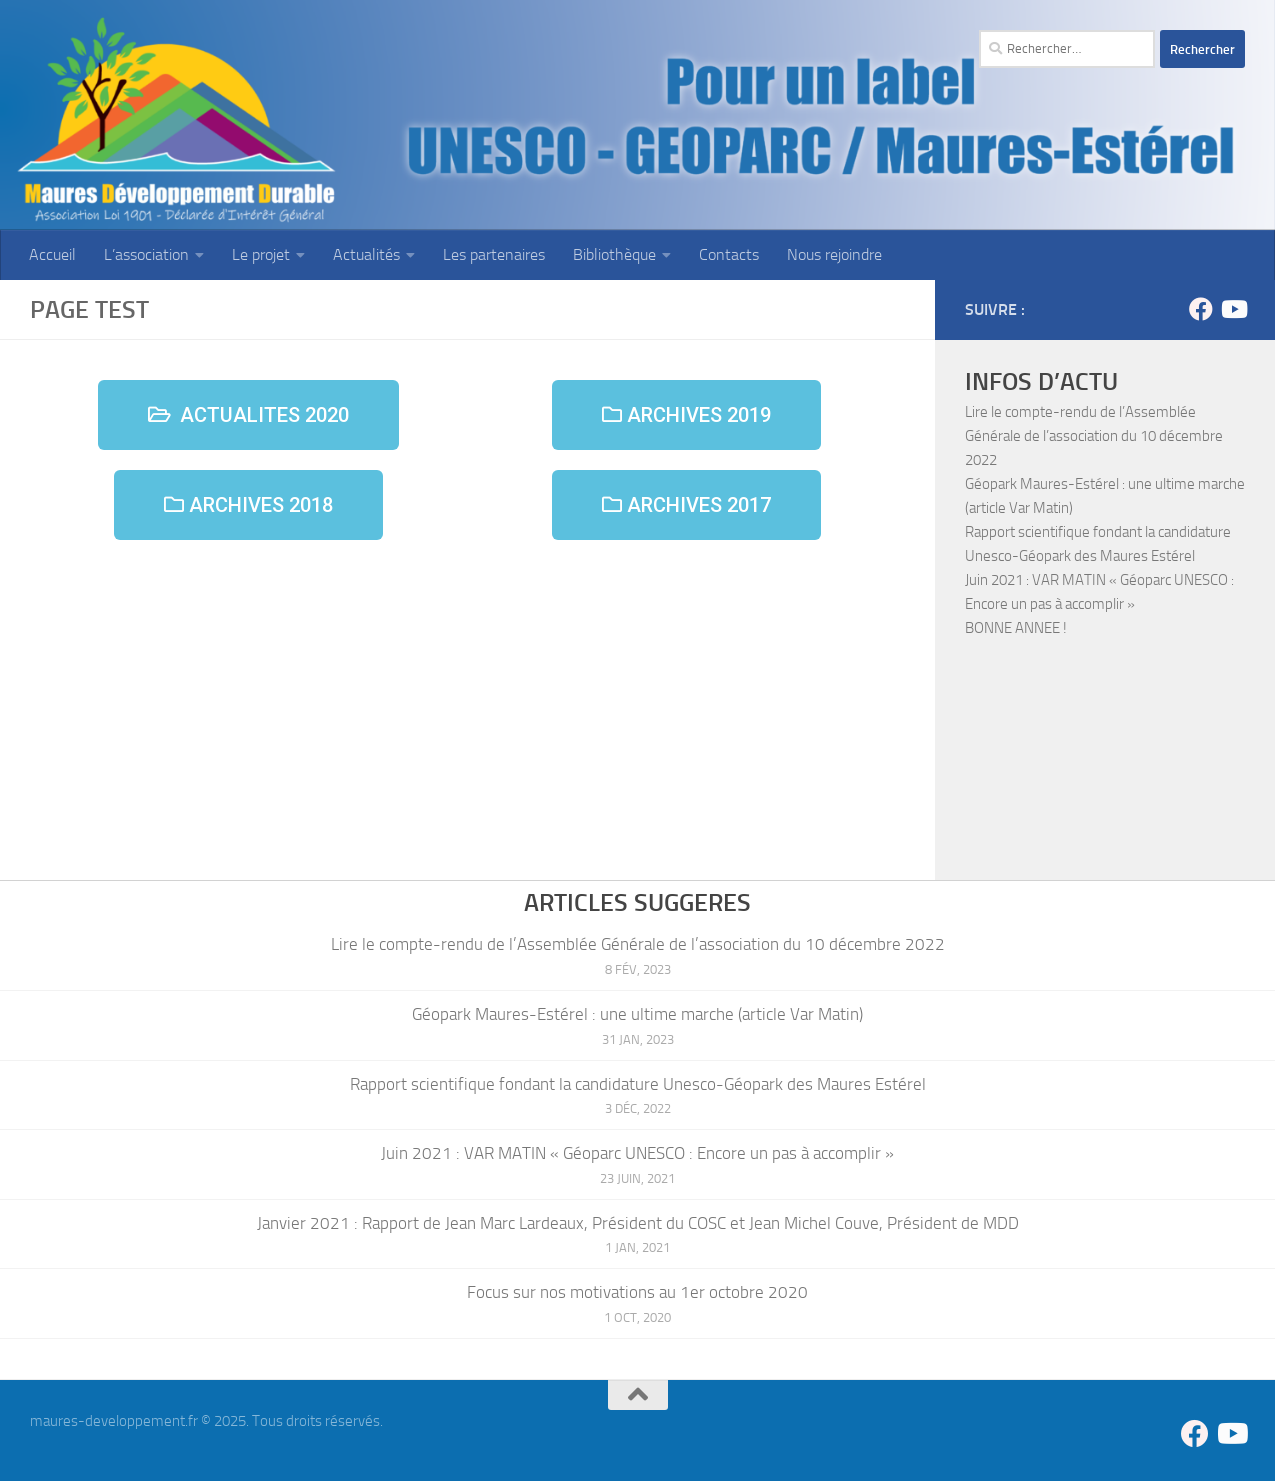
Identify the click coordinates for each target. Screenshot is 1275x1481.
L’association (146, 254)
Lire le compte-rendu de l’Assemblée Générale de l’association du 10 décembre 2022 (1094, 436)
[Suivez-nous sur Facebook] (1201, 309)
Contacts (729, 254)
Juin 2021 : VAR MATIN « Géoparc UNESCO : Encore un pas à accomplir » (637, 1153)
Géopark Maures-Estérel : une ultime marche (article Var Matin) (637, 1014)
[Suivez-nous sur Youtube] (1233, 309)
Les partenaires (494, 254)
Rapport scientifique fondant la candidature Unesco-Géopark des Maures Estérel (638, 1084)
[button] (248, 415)
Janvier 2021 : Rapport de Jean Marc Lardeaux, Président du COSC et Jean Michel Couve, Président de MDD (638, 1223)
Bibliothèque (614, 254)
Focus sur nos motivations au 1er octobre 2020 (637, 1292)
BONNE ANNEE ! (1016, 628)
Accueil (52, 254)
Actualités (366, 254)
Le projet (261, 254)
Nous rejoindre (834, 254)
